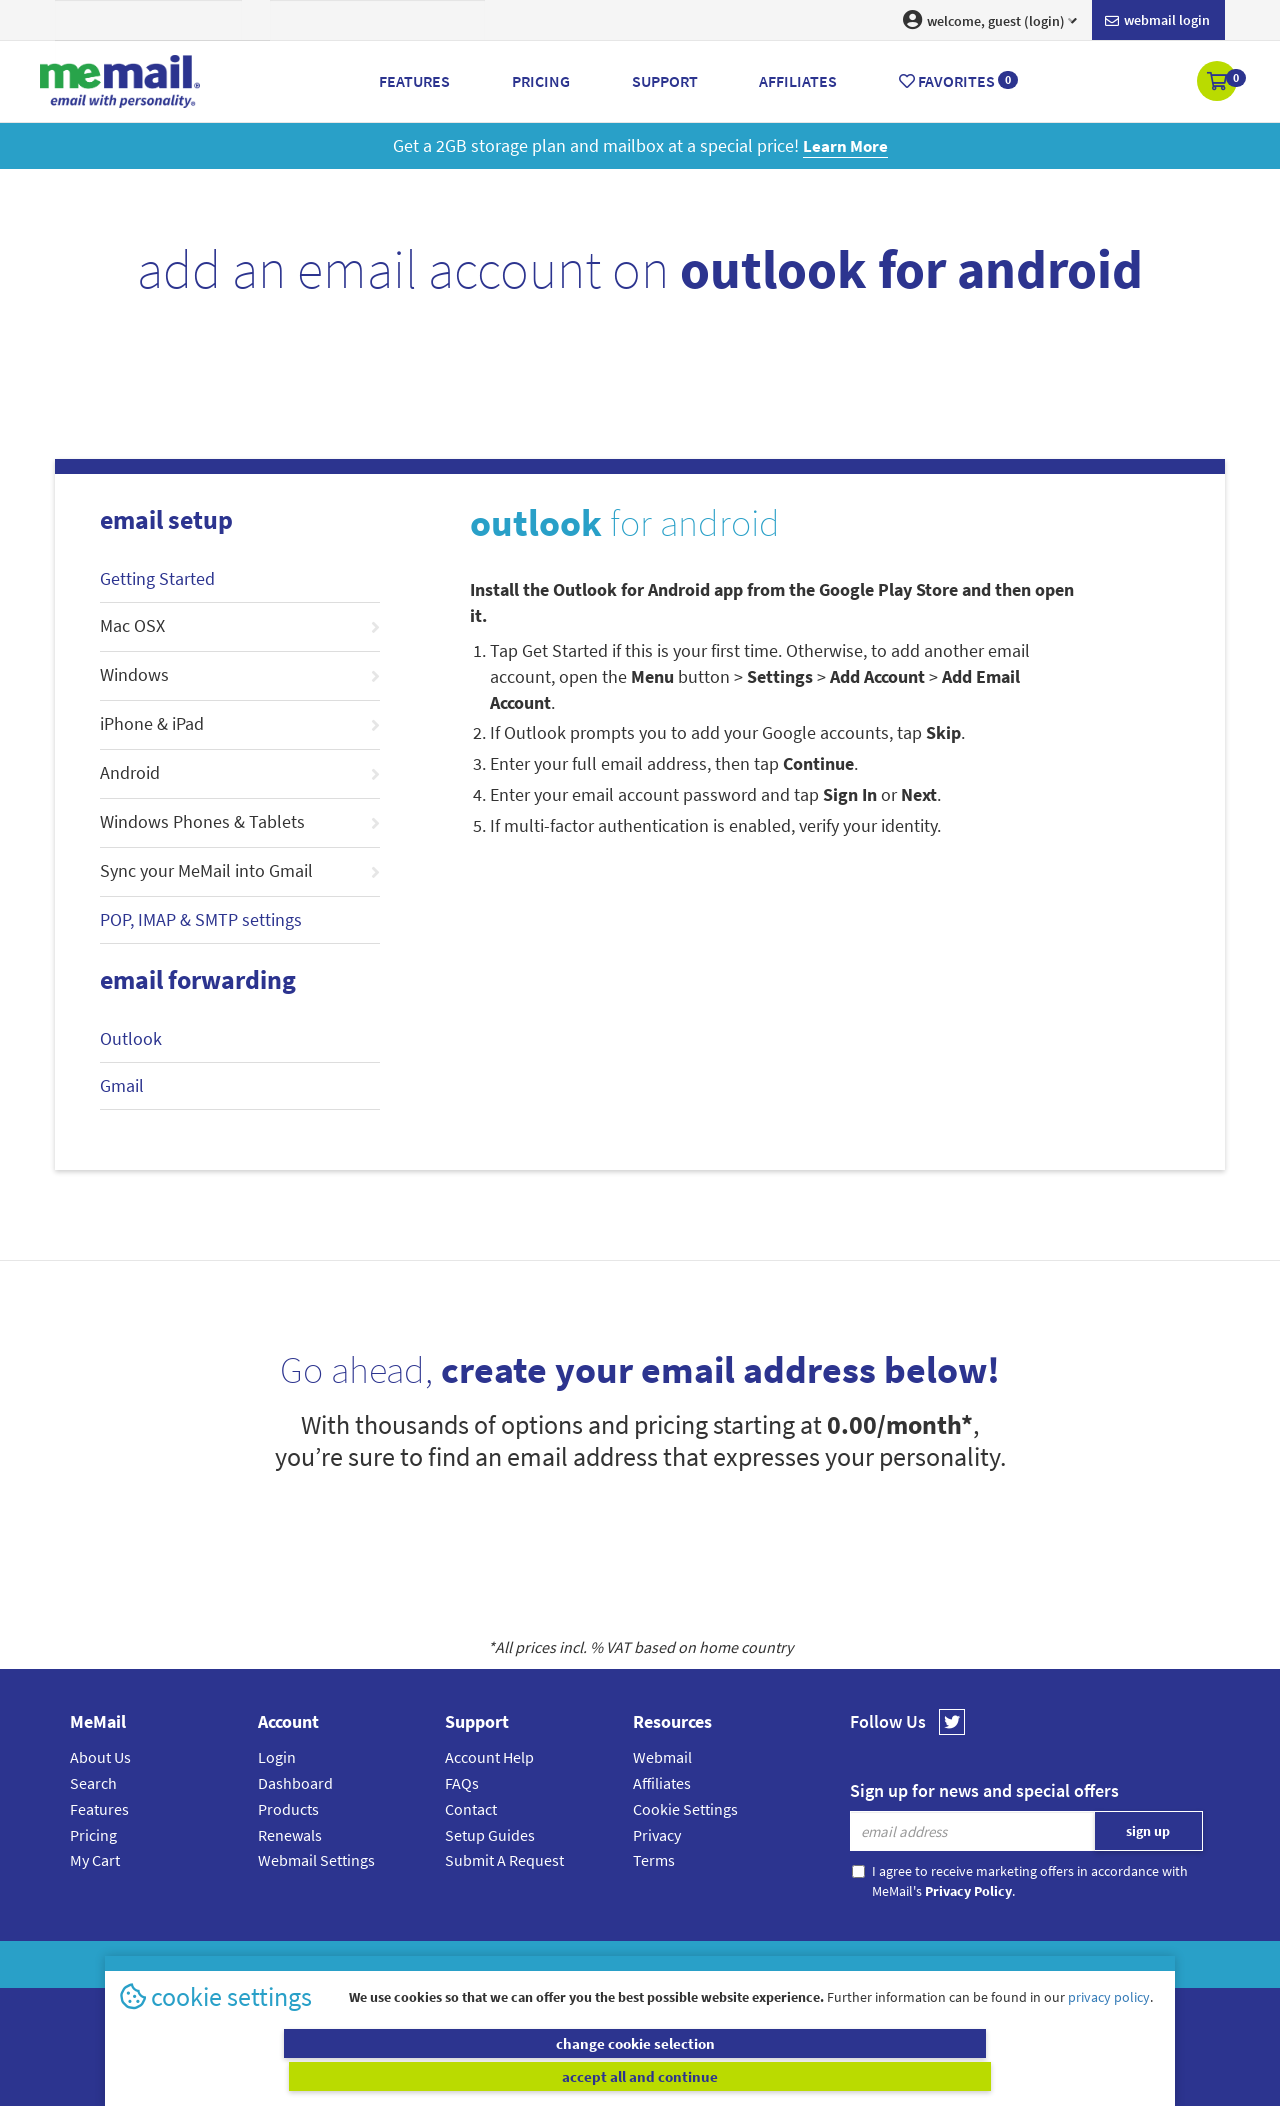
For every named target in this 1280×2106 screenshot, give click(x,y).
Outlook (131, 1038)
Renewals (290, 1835)
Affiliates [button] (798, 81)
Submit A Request (504, 1860)
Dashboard (295, 1783)
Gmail (122, 1085)
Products (288, 1809)
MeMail (509, 1964)
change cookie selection (377, 2076)
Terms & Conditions (777, 1964)
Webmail (662, 1757)
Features (99, 1809)
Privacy (657, 1835)
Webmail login (1157, 21)
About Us (100, 1757)
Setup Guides (490, 1835)
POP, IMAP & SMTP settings (201, 919)
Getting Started (157, 578)
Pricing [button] (541, 81)
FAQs (462, 1783)
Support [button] (665, 81)
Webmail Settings (316, 1860)
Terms (654, 1860)
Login (277, 1757)
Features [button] (414, 81)
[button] (1218, 83)
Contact (471, 1809)
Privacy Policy (686, 1964)
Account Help (489, 1757)
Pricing (93, 1835)
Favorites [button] (958, 81)
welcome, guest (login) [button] (990, 20)
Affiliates (662, 1783)
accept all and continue (903, 2076)
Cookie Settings (685, 1809)
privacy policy (1109, 2030)
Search (93, 1783)
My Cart (95, 1860)
